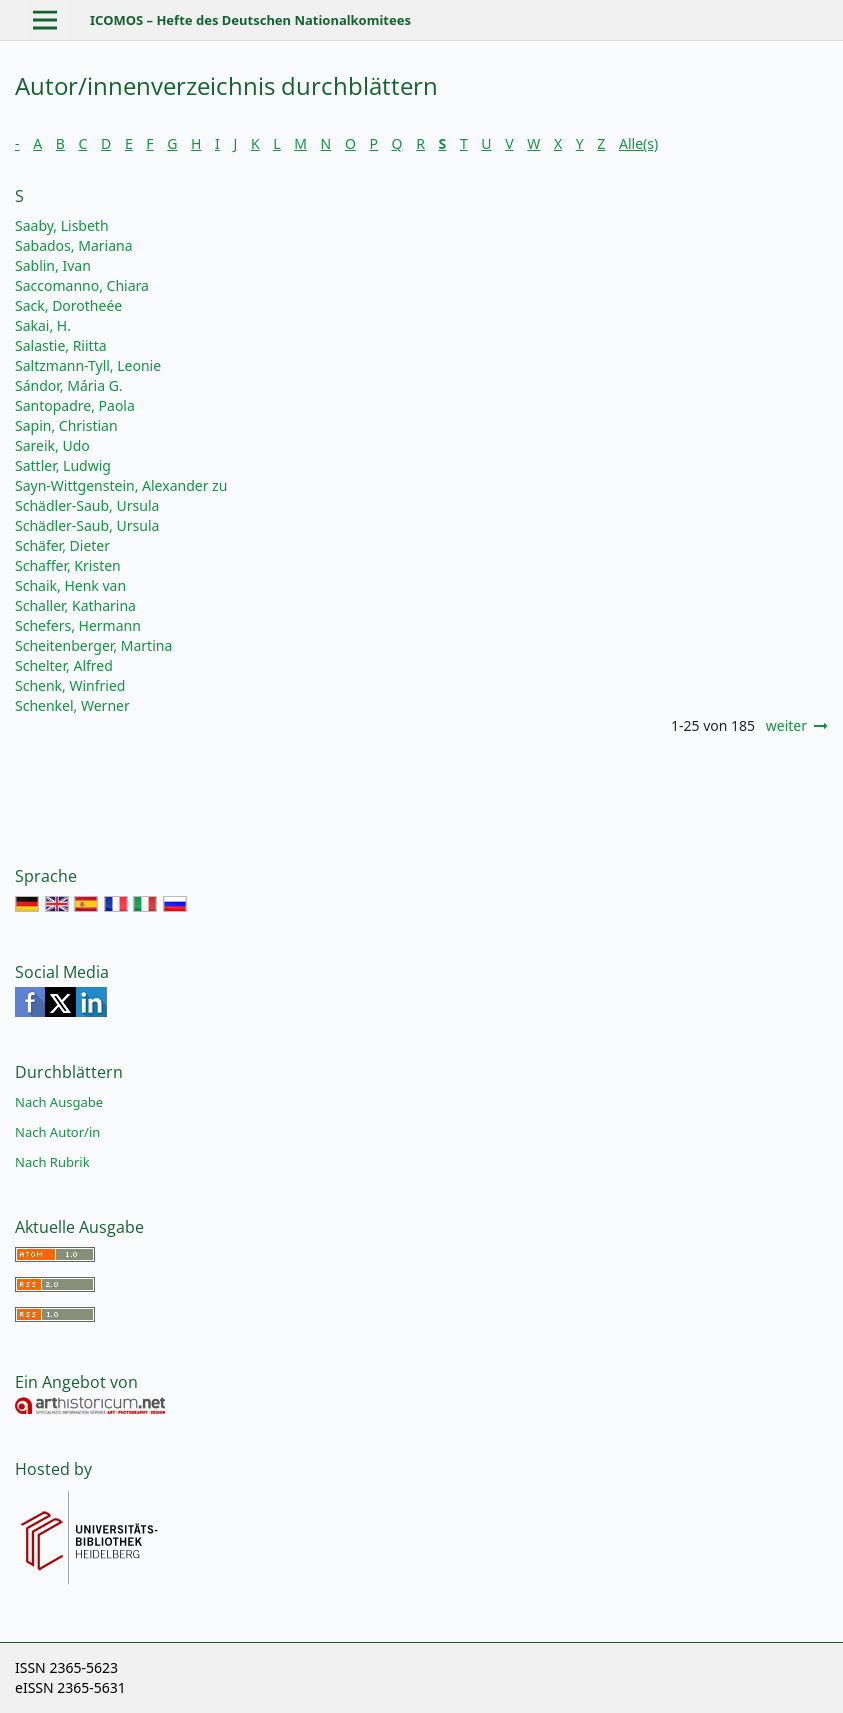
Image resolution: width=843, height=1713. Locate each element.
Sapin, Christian (66, 425)
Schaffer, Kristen (68, 565)
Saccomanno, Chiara (82, 285)
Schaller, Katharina (75, 605)
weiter (786, 725)
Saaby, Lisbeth (62, 225)
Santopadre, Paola (75, 405)
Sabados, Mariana (74, 245)
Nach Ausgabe (59, 1102)
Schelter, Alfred (64, 665)
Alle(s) (638, 143)
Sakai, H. (43, 325)
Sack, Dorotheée (68, 305)
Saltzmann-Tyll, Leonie (88, 365)
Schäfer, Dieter (62, 545)
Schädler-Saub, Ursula (87, 505)
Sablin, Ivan (53, 265)
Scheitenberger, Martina (93, 645)
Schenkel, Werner (72, 705)
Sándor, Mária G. (69, 385)
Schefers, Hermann (78, 625)
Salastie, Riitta (61, 345)
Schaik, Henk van (70, 585)
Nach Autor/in (57, 1132)
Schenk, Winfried (70, 685)
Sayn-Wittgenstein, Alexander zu (121, 485)
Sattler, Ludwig (63, 465)
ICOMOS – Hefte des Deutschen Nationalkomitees (250, 20)
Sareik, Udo (52, 445)
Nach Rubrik (52, 1162)
